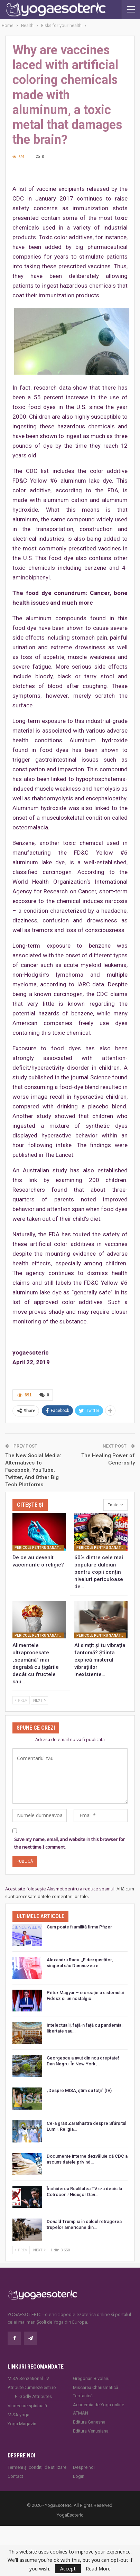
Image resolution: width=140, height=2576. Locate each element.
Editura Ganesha (89, 2422)
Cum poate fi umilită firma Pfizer (79, 1926)
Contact (15, 2476)
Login (78, 2476)
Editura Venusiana (91, 2431)
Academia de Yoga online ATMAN (98, 2409)
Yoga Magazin (22, 2423)
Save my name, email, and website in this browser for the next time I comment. (69, 1843)
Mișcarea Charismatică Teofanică (95, 2391)
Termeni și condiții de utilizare (37, 2467)
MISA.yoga (18, 2414)
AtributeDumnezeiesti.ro (32, 2387)
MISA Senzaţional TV (28, 2378)
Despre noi (84, 2467)
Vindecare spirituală (27, 2405)
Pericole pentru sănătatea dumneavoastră (39, 1548)
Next (39, 1700)
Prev (21, 1700)
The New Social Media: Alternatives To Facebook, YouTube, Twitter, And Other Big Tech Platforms (33, 1470)
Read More (98, 2568)
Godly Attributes (35, 2396)
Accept (68, 2568)
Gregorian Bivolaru (91, 2378)
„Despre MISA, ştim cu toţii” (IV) (79, 2090)
